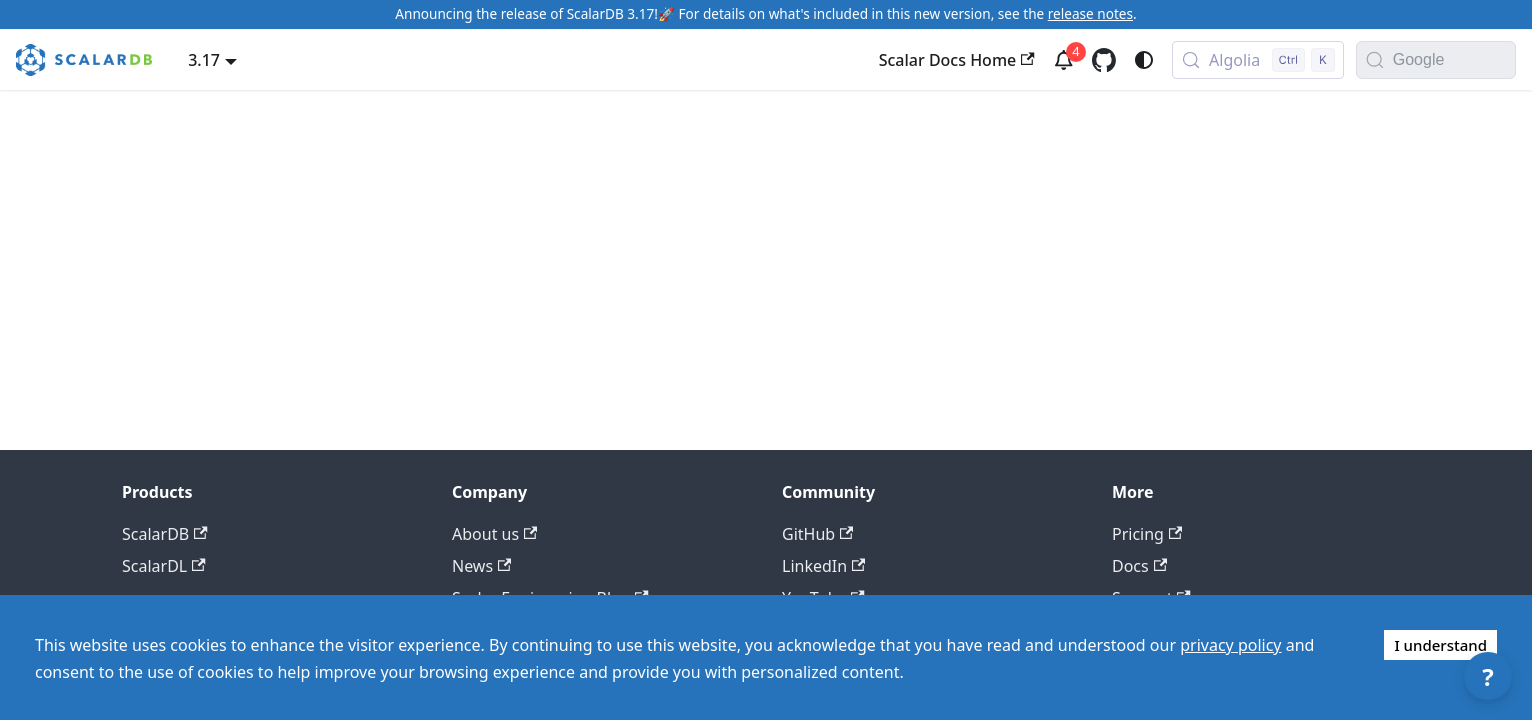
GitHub (817, 534)
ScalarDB (165, 534)
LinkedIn (823, 566)
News (481, 566)
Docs (1139, 566)
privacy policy (1230, 645)
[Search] (1375, 60)
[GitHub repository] (1104, 60)
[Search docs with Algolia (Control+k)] (1258, 60)
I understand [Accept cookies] (1440, 645)
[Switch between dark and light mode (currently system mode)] (1144, 60)
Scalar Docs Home (957, 60)
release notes (1090, 13)
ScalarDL (164, 566)
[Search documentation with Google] (1454, 60)
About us (494, 534)
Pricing (1147, 534)
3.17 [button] (204, 60)
